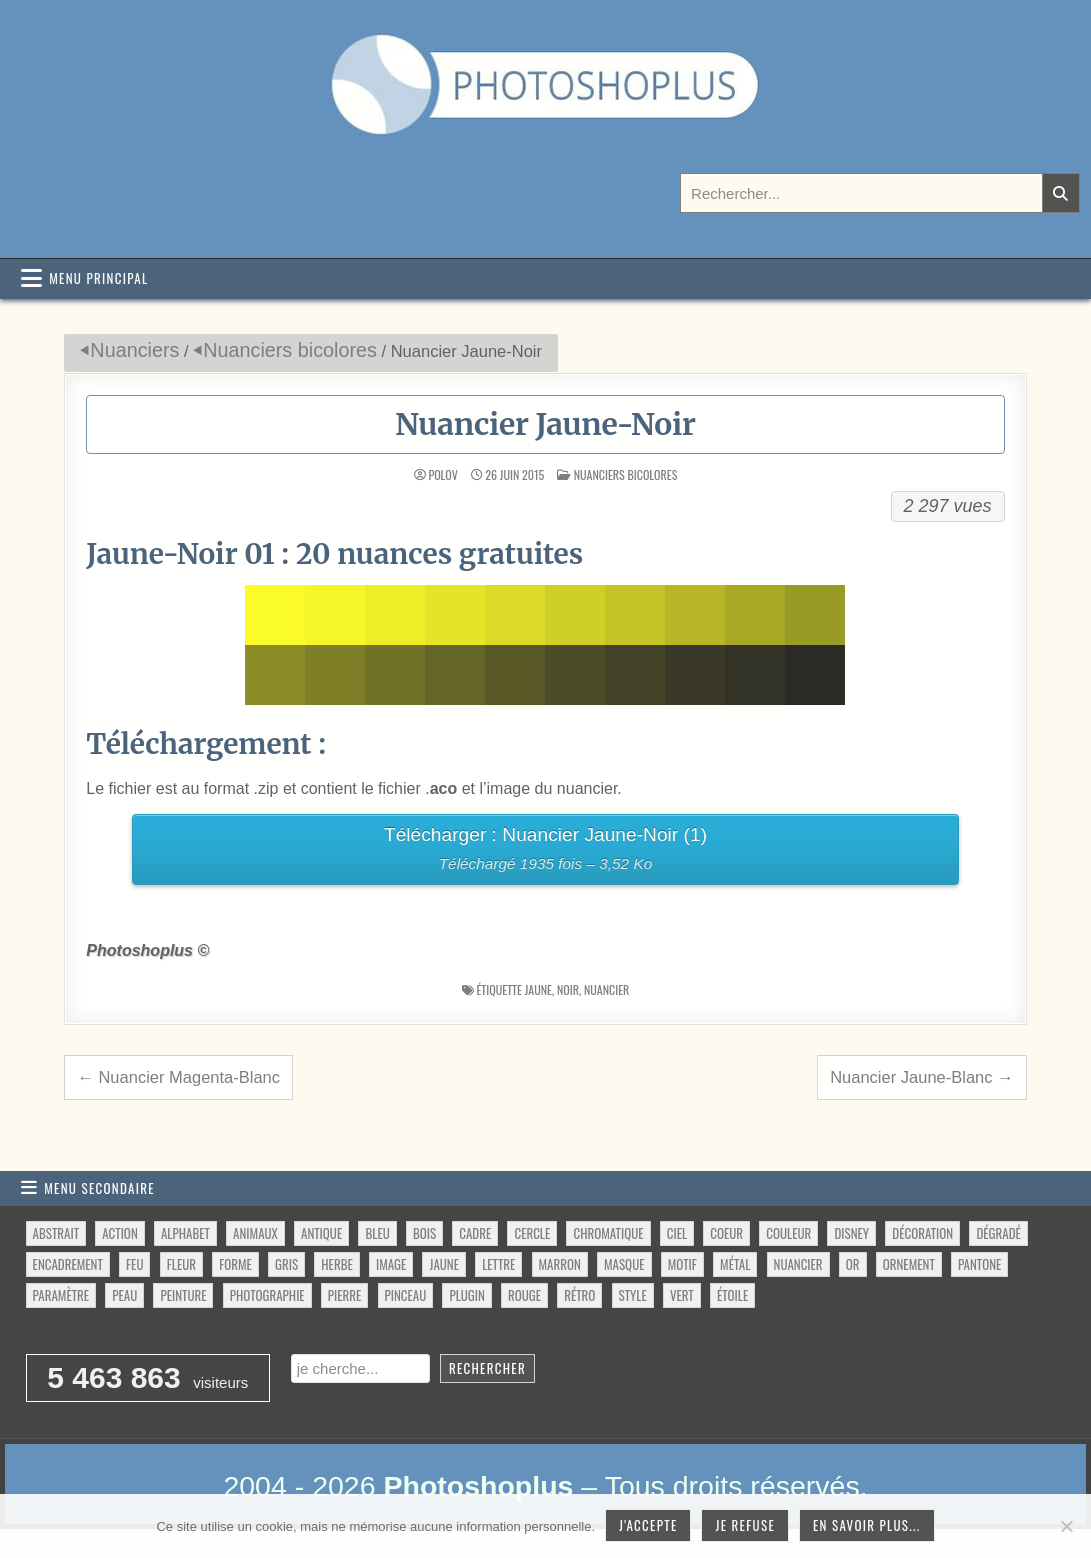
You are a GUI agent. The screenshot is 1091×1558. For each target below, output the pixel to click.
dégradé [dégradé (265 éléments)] (998, 1233)
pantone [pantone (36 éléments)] (979, 1264)
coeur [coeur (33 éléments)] (726, 1233)
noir (568, 989)
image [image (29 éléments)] (391, 1264)
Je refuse (745, 1525)
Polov (442, 475)
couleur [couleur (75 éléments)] (788, 1233)
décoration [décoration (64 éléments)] (922, 1233)
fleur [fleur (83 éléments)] (181, 1264)
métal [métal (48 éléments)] (735, 1264)
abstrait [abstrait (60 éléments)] (56, 1233)
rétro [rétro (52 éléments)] (579, 1295)
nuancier (606, 989)
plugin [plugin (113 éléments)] (466, 1295)
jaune (538, 989)
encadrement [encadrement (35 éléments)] (68, 1264)
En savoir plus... (867, 1525)
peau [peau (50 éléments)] (124, 1295)
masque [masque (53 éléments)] (624, 1264)
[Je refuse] (1066, 1526)
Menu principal (98, 278)
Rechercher (487, 1368)
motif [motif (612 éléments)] (682, 1264)
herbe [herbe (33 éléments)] (336, 1264)
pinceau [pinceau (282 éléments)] (406, 1295)
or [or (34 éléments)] (853, 1264)
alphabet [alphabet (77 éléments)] (185, 1233)
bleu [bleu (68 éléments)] (377, 1233)
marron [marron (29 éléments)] (560, 1264)
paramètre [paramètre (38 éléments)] (61, 1295)
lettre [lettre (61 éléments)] (498, 1264)
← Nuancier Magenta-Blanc (178, 1077)
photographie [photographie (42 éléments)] (267, 1295)
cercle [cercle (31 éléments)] (532, 1233)
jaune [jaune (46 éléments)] (443, 1264)
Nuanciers (134, 350)
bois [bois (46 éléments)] (424, 1233)
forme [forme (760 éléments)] (235, 1264)
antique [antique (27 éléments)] (321, 1233)
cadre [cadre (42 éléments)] (475, 1233)
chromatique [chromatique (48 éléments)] (608, 1233)
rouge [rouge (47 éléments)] (524, 1295)
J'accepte (648, 1525)
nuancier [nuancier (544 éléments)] (798, 1264)
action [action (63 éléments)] (120, 1233)
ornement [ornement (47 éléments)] (909, 1264)
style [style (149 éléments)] (633, 1295)
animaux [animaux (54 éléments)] (255, 1233)
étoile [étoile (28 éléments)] (732, 1295)
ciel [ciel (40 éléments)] (677, 1233)
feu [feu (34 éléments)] (134, 1264)
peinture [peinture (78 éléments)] (183, 1295)
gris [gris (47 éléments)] (286, 1264)
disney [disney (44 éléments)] (851, 1233)
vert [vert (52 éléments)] (682, 1295)
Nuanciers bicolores (290, 350)
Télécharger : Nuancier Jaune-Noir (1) (545, 851)
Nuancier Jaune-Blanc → (921, 1077)
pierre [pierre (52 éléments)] (345, 1295)
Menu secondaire (99, 1188)
